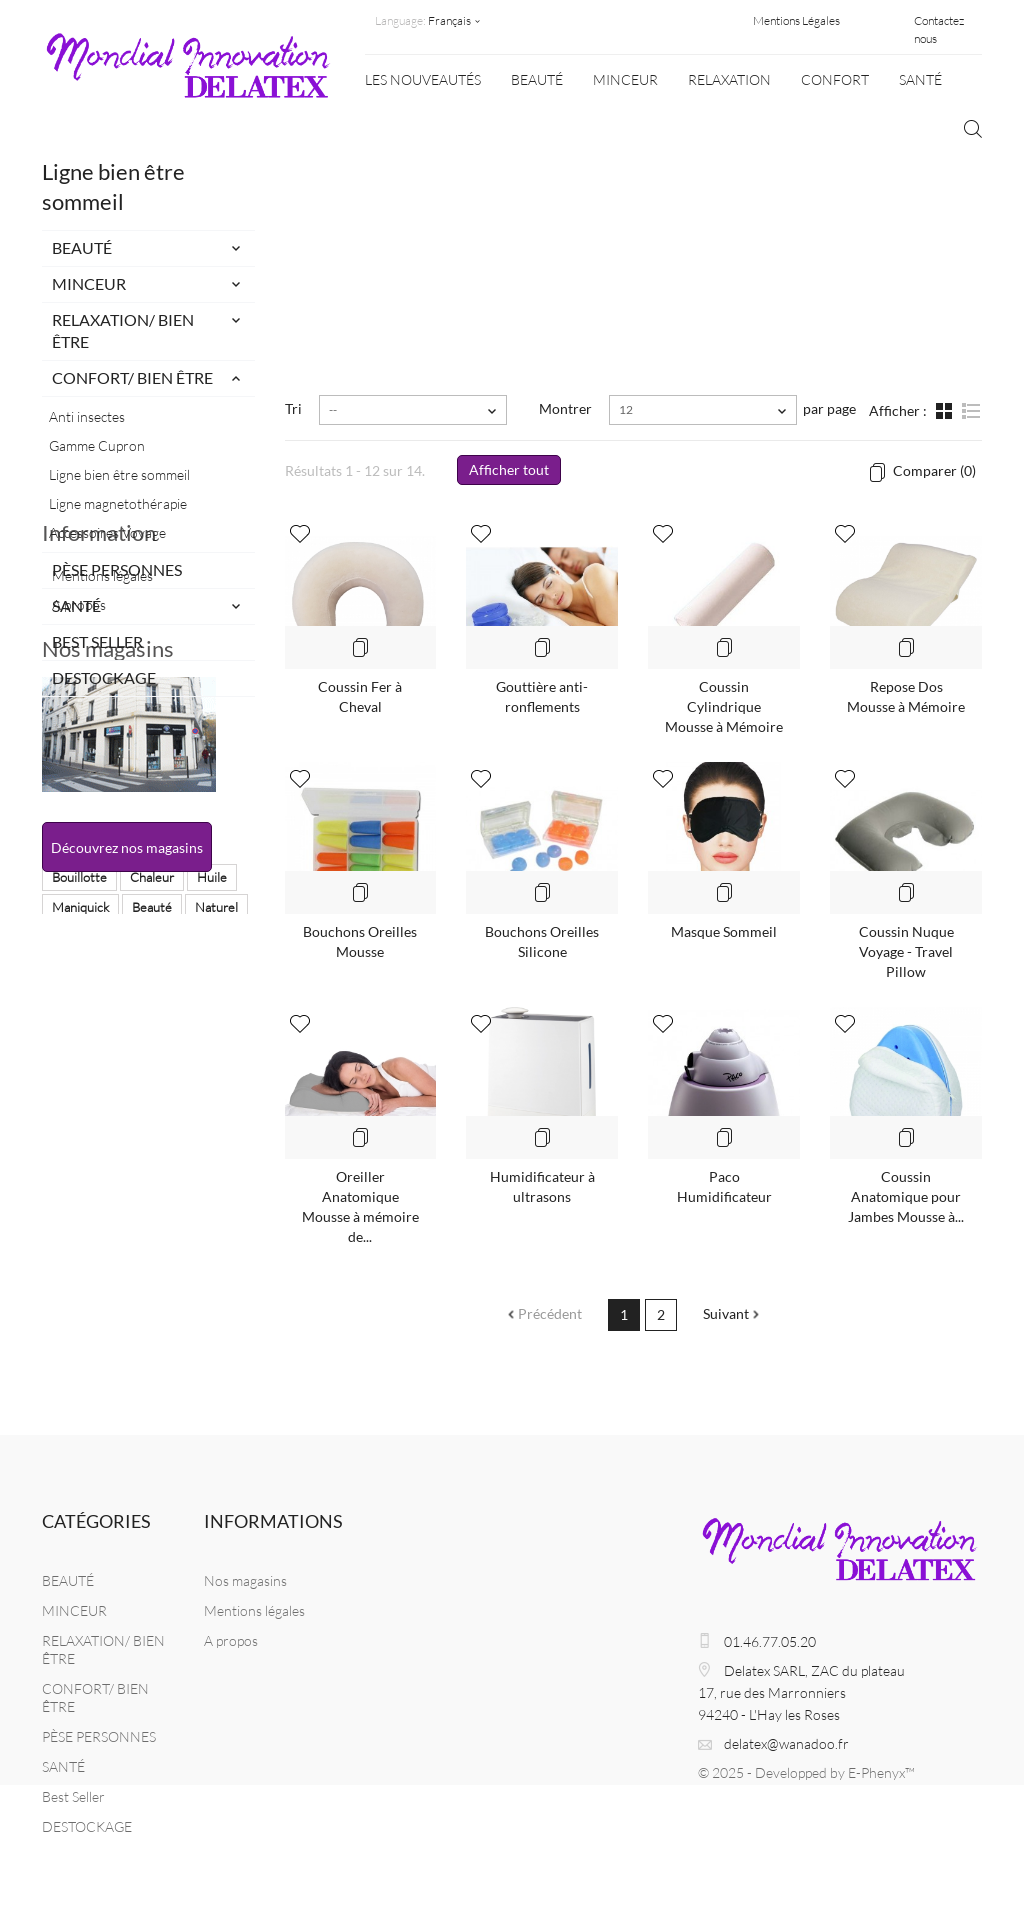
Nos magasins (108, 876)
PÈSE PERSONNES (117, 569)
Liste (970, 413)
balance (214, 1252)
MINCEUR (625, 79)
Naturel (216, 1222)
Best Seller (97, 641)
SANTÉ (920, 79)
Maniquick (80, 1222)
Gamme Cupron (97, 445)
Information (99, 747)
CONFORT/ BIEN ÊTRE (132, 377)
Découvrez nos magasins (127, 1075)
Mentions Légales (796, 20)
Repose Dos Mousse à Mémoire (906, 696)
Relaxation (729, 79)
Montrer (565, 408)
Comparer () (933, 470)
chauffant (78, 1282)
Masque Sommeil (724, 931)
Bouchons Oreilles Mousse (360, 941)
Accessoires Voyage (107, 532)
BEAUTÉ (537, 79)
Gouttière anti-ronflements (542, 696)
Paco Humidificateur (724, 1186)
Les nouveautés (423, 79)
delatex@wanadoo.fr (786, 1743)
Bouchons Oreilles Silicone (542, 941)
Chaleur (152, 1192)
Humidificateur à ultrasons (542, 1186)
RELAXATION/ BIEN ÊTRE (123, 330)
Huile (212, 1192)
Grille (946, 413)
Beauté (152, 1222)
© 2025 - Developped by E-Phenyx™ (806, 1772)
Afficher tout (509, 469)
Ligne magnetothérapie (118, 503)
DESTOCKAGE (104, 677)
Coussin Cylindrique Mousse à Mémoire (724, 706)
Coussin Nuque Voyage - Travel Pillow (906, 951)
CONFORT (835, 79)
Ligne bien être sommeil (119, 474)
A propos (79, 811)
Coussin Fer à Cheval (360, 696)
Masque (147, 1252)
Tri (293, 408)
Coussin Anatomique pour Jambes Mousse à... (906, 1196)
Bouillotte (79, 1192)
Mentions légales (102, 782)
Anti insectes (87, 416)
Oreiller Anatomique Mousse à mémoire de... (360, 1206)
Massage (77, 1252)
